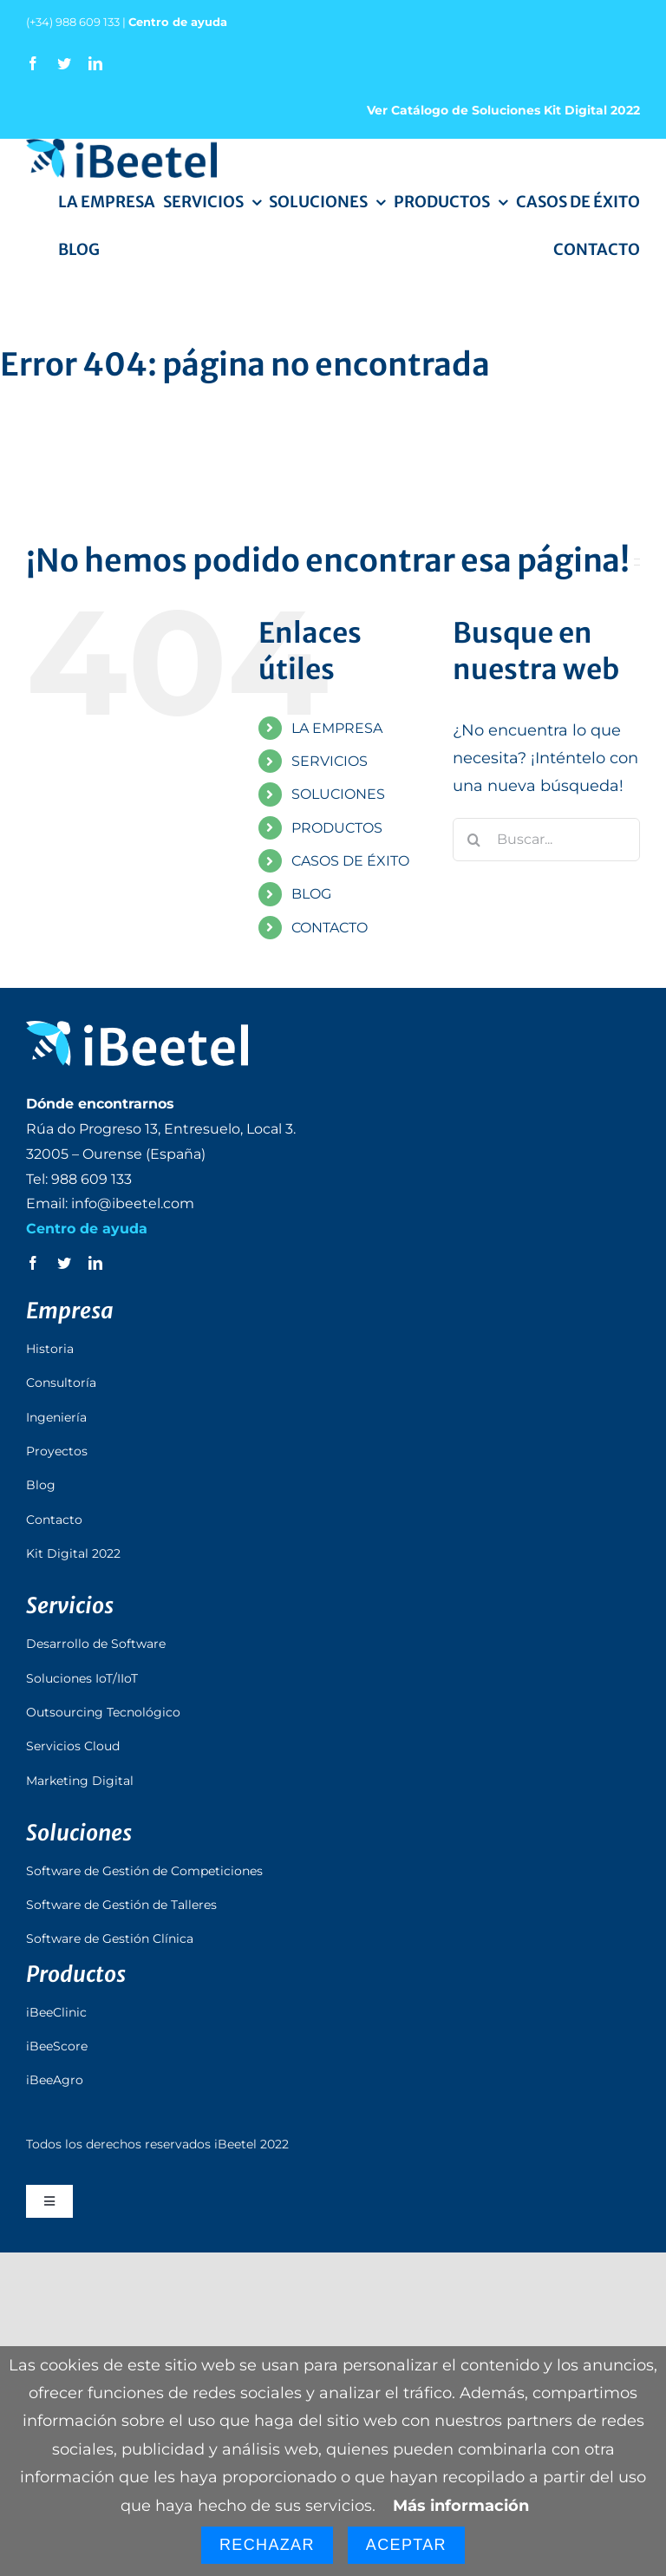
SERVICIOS (329, 761)
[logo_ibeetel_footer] (137, 1028)
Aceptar (406, 2544)
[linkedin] (95, 63)
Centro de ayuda (177, 22)
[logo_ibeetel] (121, 146)
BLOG (311, 894)
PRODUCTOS (336, 828)
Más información (461, 2505)
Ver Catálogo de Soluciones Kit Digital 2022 (503, 110)
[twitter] (64, 63)
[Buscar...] (546, 839)
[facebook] (33, 63)
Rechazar (267, 2544)
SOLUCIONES (338, 794)
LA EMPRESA (336, 728)
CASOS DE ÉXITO (350, 861)
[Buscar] (474, 839)
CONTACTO (329, 927)
